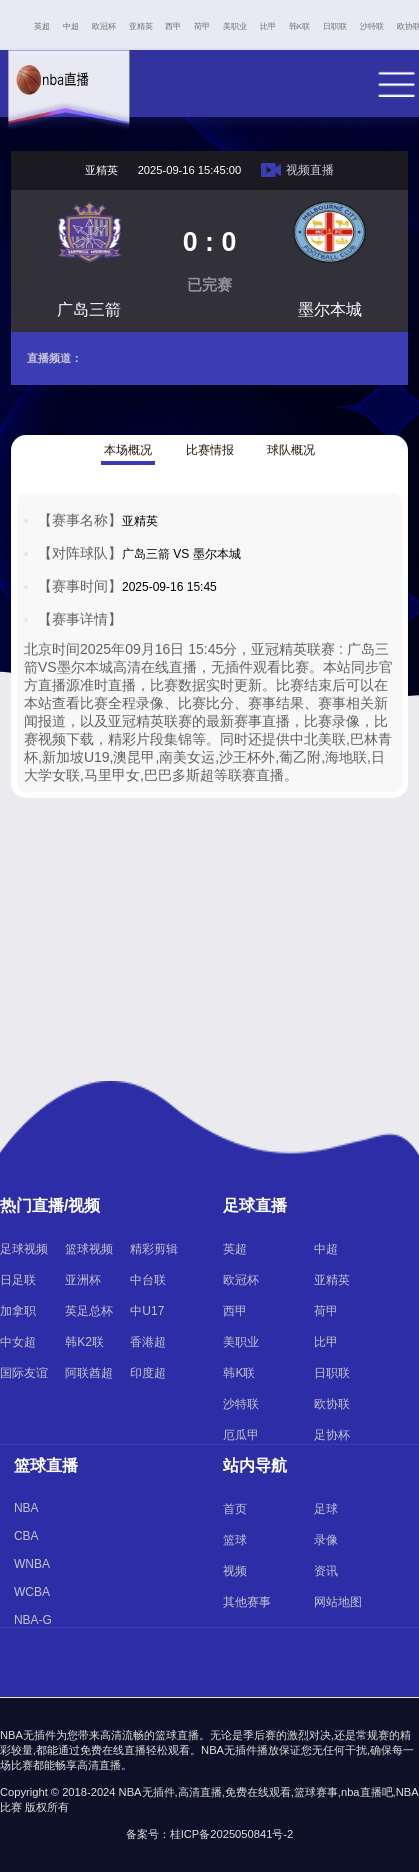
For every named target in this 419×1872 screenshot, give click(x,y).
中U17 (147, 1311)
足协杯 (332, 1435)
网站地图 (338, 1602)
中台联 (148, 1280)
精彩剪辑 (154, 1249)
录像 (326, 1540)
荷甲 (202, 26)
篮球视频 (89, 1249)
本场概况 (128, 450)
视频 (235, 1571)
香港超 (148, 1342)
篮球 (235, 1540)
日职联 (335, 26)
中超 (71, 26)
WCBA (32, 1592)
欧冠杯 (104, 26)
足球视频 (24, 1249)
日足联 (18, 1280)
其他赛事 (247, 1602)
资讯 (326, 1571)
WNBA (32, 1564)
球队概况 (291, 450)
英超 (42, 26)
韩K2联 (84, 1342)
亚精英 (141, 26)
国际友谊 (24, 1373)
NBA (26, 1508)
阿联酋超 (89, 1373)
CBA (26, 1536)
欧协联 (332, 1404)
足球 (326, 1509)
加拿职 (18, 1311)
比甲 (268, 26)
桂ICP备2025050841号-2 (232, 1834)
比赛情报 (210, 450)
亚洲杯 (83, 1280)
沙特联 (372, 26)
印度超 (148, 1373)
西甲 (173, 26)
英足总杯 (89, 1311)
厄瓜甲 (241, 1435)
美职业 (235, 26)
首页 (235, 1509)
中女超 (18, 1342)
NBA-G (33, 1620)
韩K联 (299, 26)
